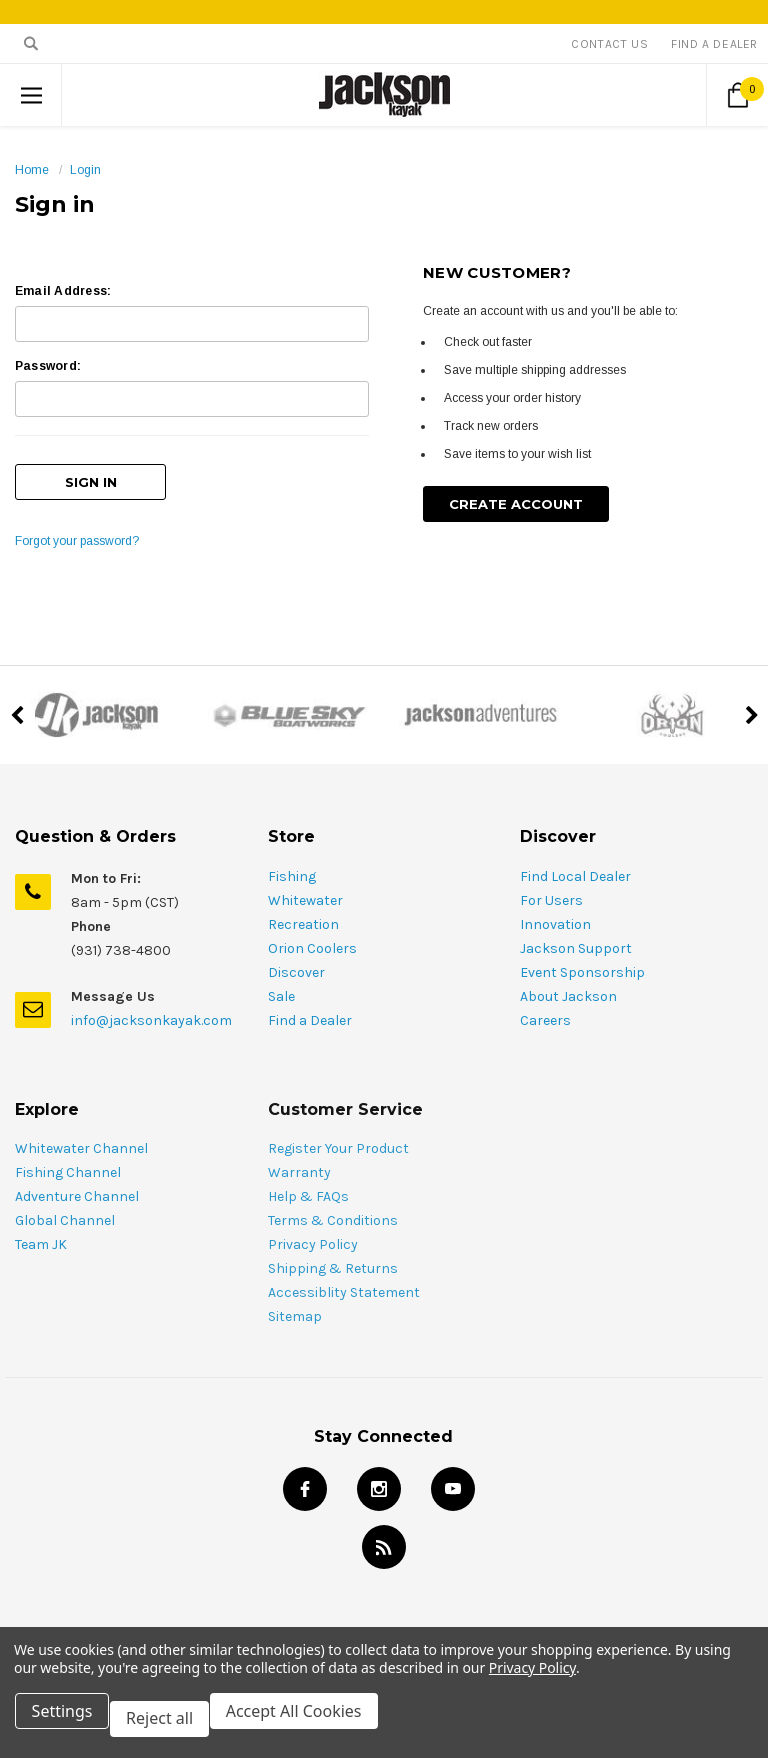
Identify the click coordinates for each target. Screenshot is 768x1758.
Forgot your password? (77, 530)
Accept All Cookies (316, 1726)
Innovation (555, 901)
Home (32, 170)
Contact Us (609, 44)
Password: (48, 366)
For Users (551, 877)
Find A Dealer (714, 44)
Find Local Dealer (575, 853)
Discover (296, 949)
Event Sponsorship (582, 949)
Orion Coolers (312, 925)
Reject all (174, 1726)
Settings (69, 1726)
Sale (281, 973)
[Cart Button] (737, 95)
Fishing (292, 853)
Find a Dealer (310, 997)
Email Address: (63, 291)
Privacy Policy (532, 1682)
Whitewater (305, 877)
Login (85, 170)
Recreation (303, 901)
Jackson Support (576, 925)
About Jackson (568, 973)
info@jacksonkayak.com (151, 997)
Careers (545, 997)
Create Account (516, 504)
